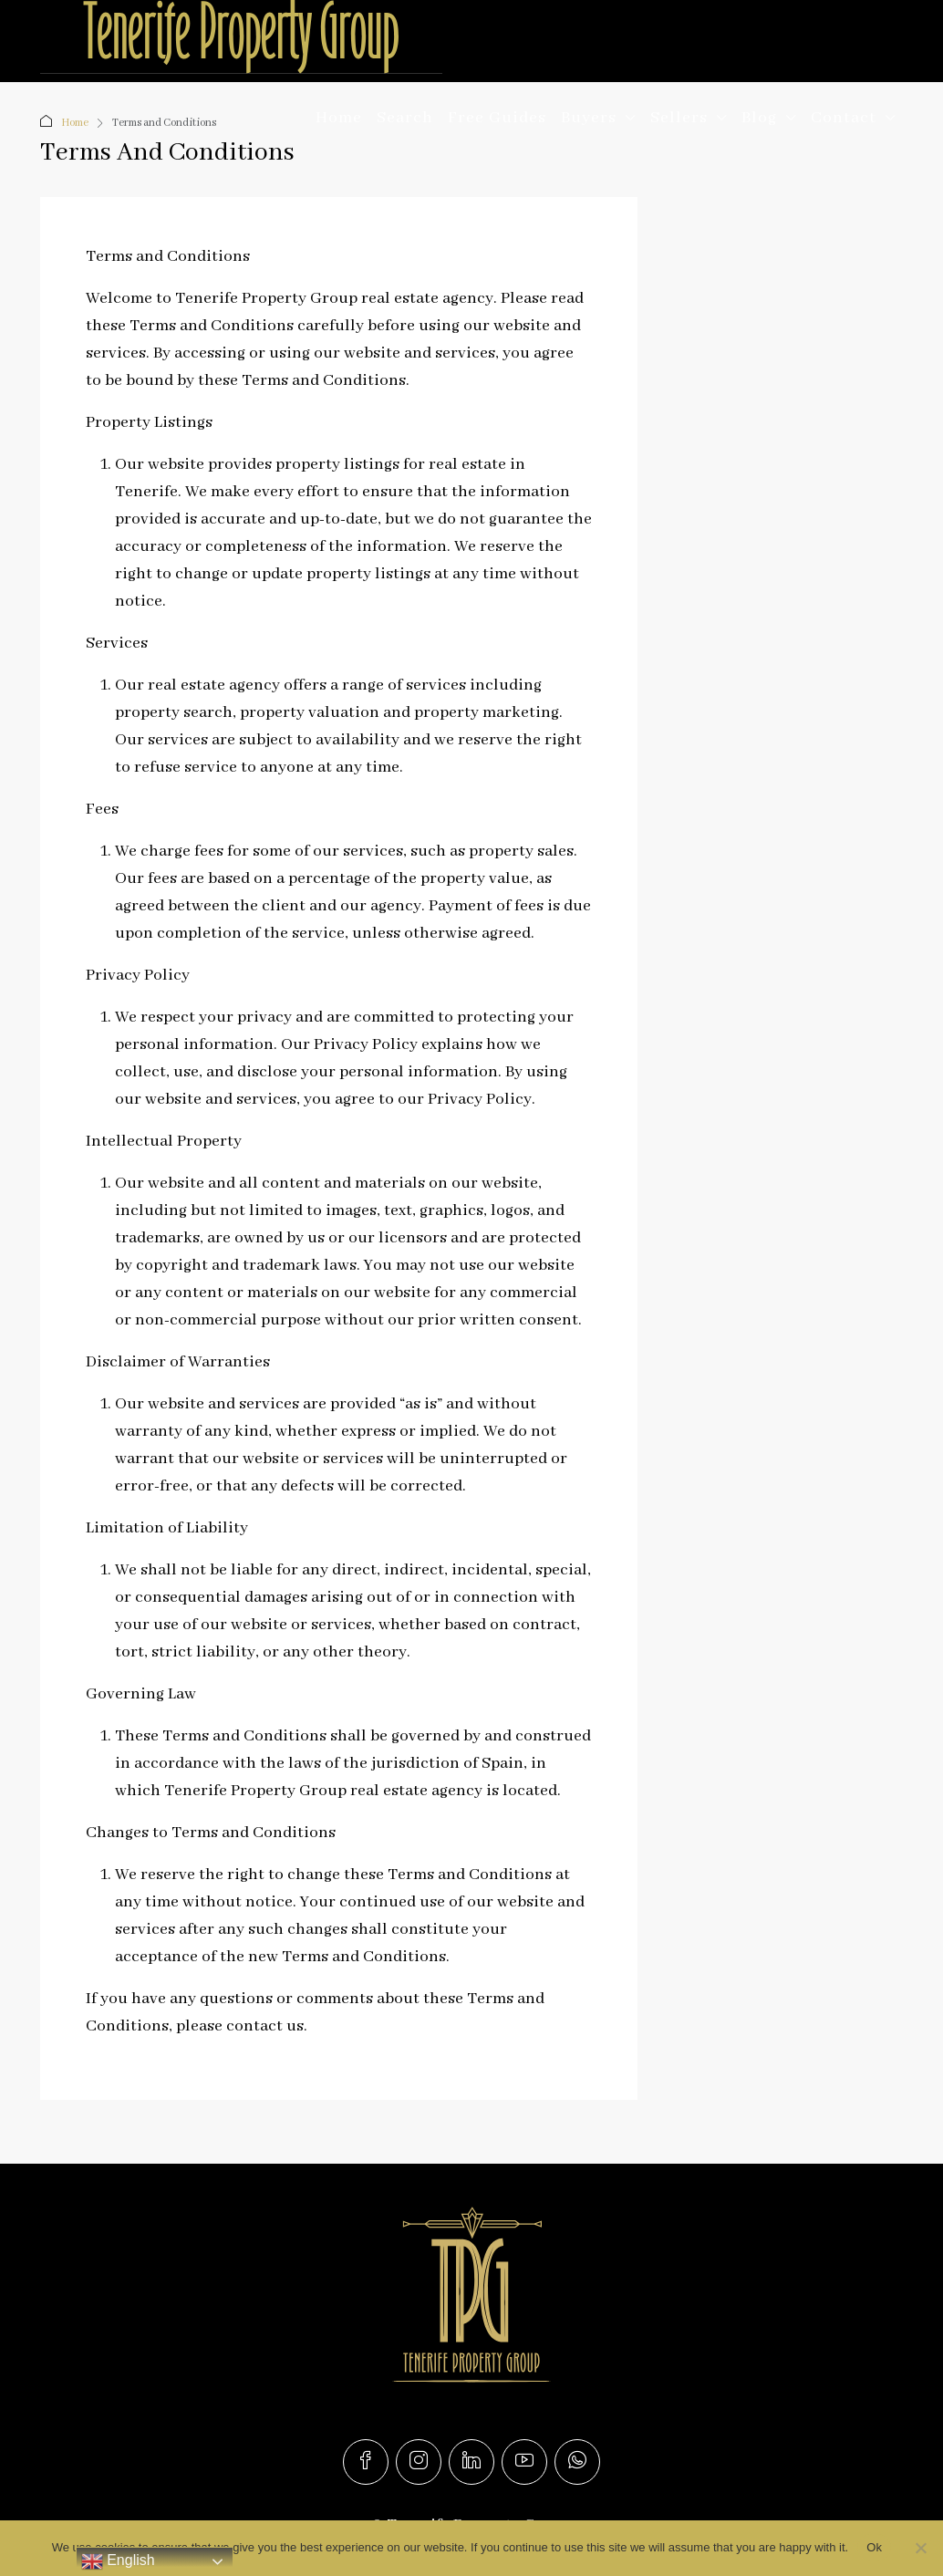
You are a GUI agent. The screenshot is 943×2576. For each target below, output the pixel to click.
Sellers (679, 118)
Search (405, 118)
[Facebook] (366, 2462)
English (118, 2561)
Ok (874, 2547)
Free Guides (497, 118)
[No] (920, 2548)
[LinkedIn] (471, 2462)
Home (339, 118)
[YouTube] (524, 2462)
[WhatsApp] (577, 2462)
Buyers (589, 118)
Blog (759, 118)
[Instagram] (418, 2462)
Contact (843, 118)
